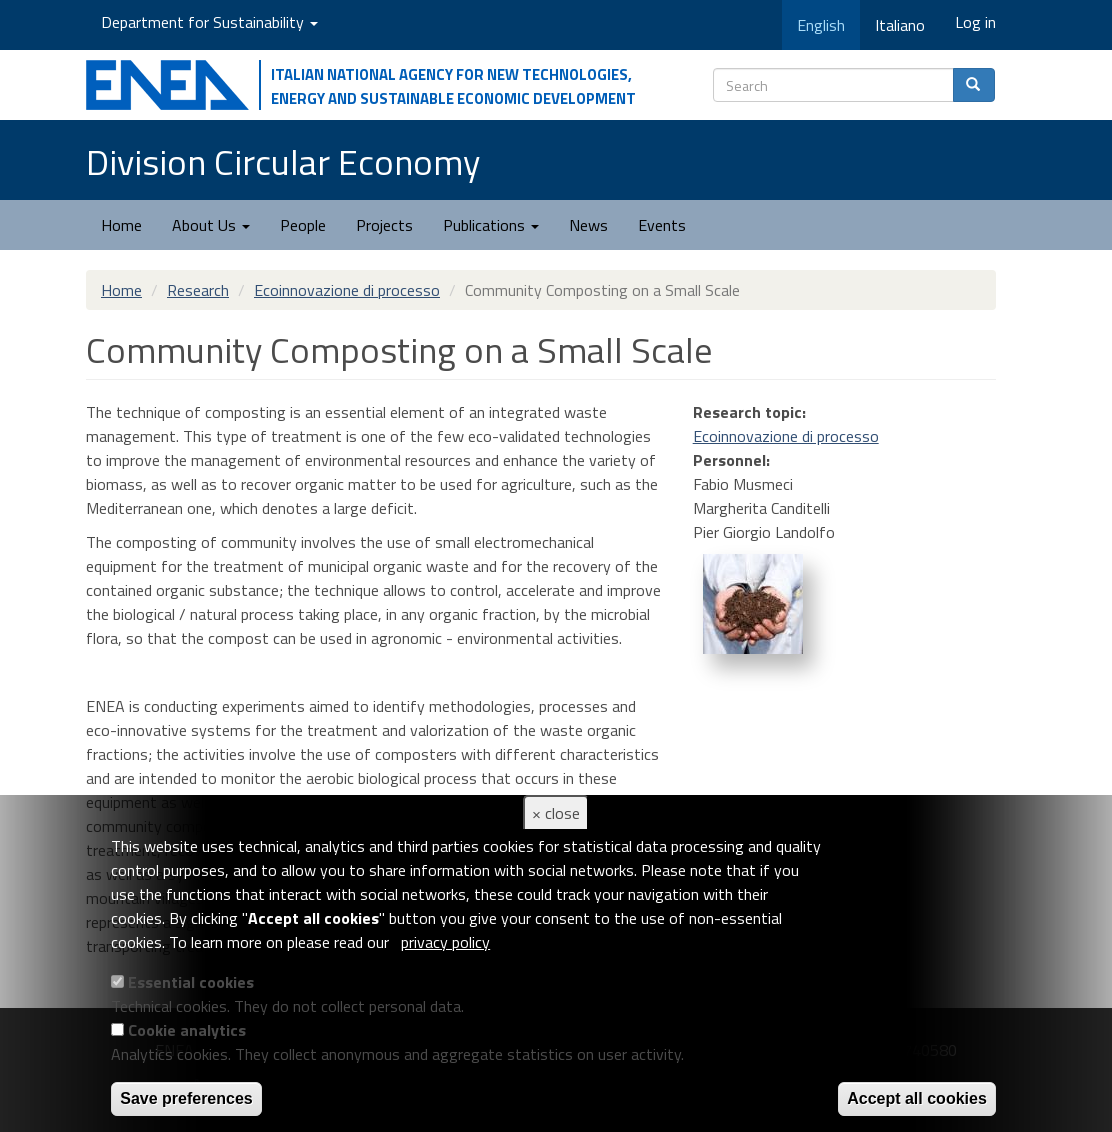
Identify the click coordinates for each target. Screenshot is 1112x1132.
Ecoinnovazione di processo (347, 290)
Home (121, 225)
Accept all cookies (917, 1098)
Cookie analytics (187, 1030)
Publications (491, 225)
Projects (384, 225)
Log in (975, 22)
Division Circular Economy (283, 161)
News (588, 225)
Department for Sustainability (209, 22)
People (303, 225)
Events (662, 225)
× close (556, 813)
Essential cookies (191, 982)
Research (198, 290)
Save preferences (186, 1098)
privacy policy (445, 942)
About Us (211, 225)
